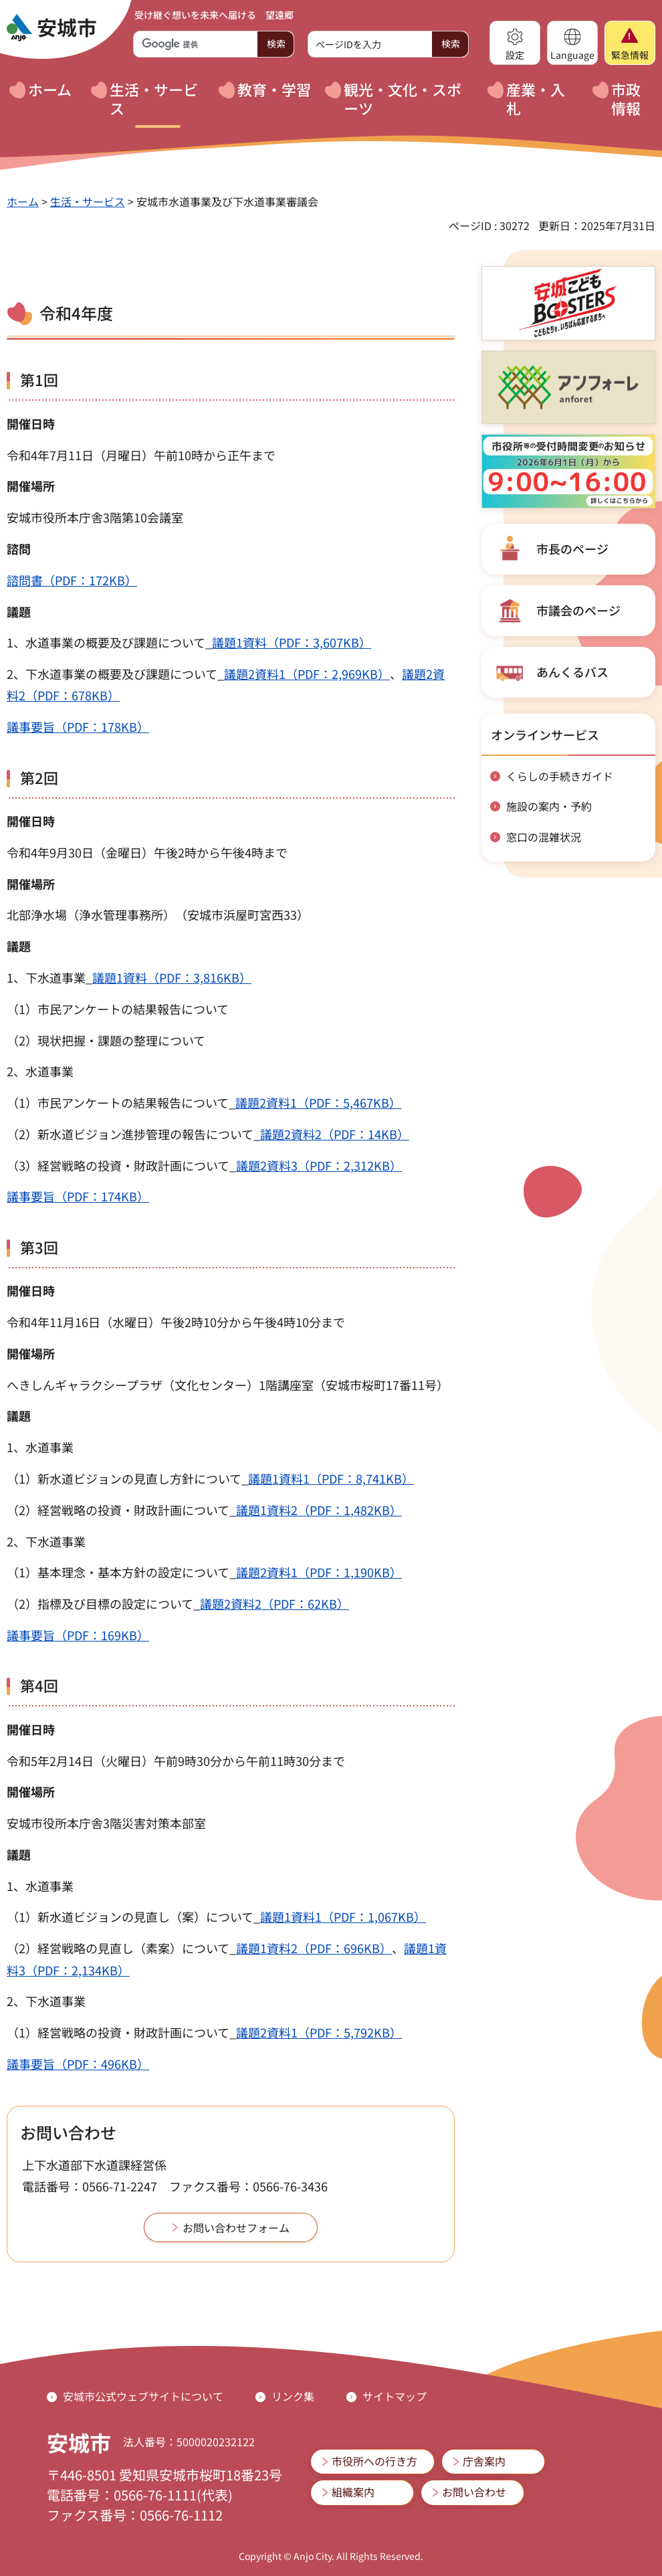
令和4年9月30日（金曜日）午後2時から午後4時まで (147, 852)
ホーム (23, 201)
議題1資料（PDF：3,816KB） (171, 977)
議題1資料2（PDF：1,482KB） (319, 1509)
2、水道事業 (40, 1071)
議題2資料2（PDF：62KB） (274, 1603)
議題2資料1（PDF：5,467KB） (318, 1102)
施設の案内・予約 (549, 806)
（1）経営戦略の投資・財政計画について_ (121, 2032)
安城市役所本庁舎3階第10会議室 (95, 517)
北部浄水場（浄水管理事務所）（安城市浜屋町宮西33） (158, 914)
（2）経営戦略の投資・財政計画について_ (121, 1509)
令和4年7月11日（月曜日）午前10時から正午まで (141, 455)
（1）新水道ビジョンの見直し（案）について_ (133, 1916)
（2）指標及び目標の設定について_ (103, 1603)
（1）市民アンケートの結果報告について (118, 1008)
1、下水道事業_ (49, 977)
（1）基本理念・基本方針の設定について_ (121, 1572)
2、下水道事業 (46, 1541)
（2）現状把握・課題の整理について (106, 1040)
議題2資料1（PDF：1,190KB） (319, 1572)
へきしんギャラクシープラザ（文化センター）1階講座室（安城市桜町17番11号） (228, 1384)
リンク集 (292, 2396)
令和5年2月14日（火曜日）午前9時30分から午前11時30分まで (176, 1760)
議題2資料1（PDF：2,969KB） (307, 673)
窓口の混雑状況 (543, 837)
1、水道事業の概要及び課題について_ (109, 642)
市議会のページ (578, 610)
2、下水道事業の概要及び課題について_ (115, 673)
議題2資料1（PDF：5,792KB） (319, 2032)
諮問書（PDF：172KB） (72, 580)
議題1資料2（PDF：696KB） (314, 1948)
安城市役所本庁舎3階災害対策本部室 (106, 1822)
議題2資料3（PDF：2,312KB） (319, 1165)
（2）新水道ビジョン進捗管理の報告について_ (133, 1134)
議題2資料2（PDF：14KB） (334, 1134)
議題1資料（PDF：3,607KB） (291, 642)
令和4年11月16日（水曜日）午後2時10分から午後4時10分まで (176, 1321)
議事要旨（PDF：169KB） (78, 1635)
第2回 (39, 777)
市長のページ (572, 548)
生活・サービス (87, 201)
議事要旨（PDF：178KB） (78, 726)
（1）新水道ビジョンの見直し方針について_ (127, 1478)
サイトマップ (394, 2396)
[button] (514, 43)
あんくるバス (572, 671)
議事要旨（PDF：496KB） (78, 2063)
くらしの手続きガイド (559, 776)
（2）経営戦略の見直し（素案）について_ (121, 1948)
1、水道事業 (40, 1447)
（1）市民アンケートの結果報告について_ (121, 1102)
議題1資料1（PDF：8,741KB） (331, 1478)
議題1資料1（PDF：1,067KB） (343, 1916)
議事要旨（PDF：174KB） (78, 1196)
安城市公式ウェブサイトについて (143, 2396)
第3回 (39, 1247)
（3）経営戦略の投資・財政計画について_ (121, 1165)
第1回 (39, 379)
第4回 (39, 1685)
